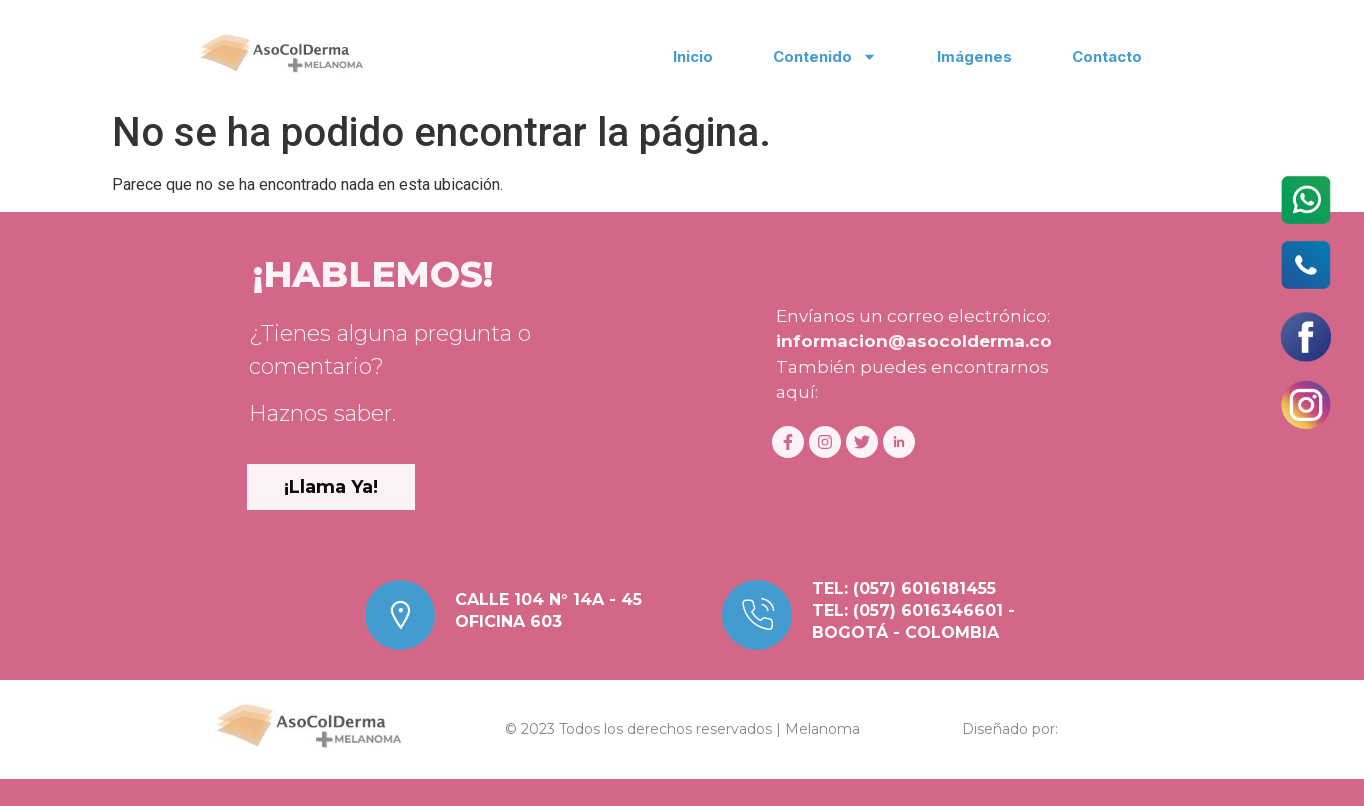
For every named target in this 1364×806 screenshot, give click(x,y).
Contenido (825, 56)
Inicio (693, 56)
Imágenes (974, 56)
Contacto (1107, 56)
